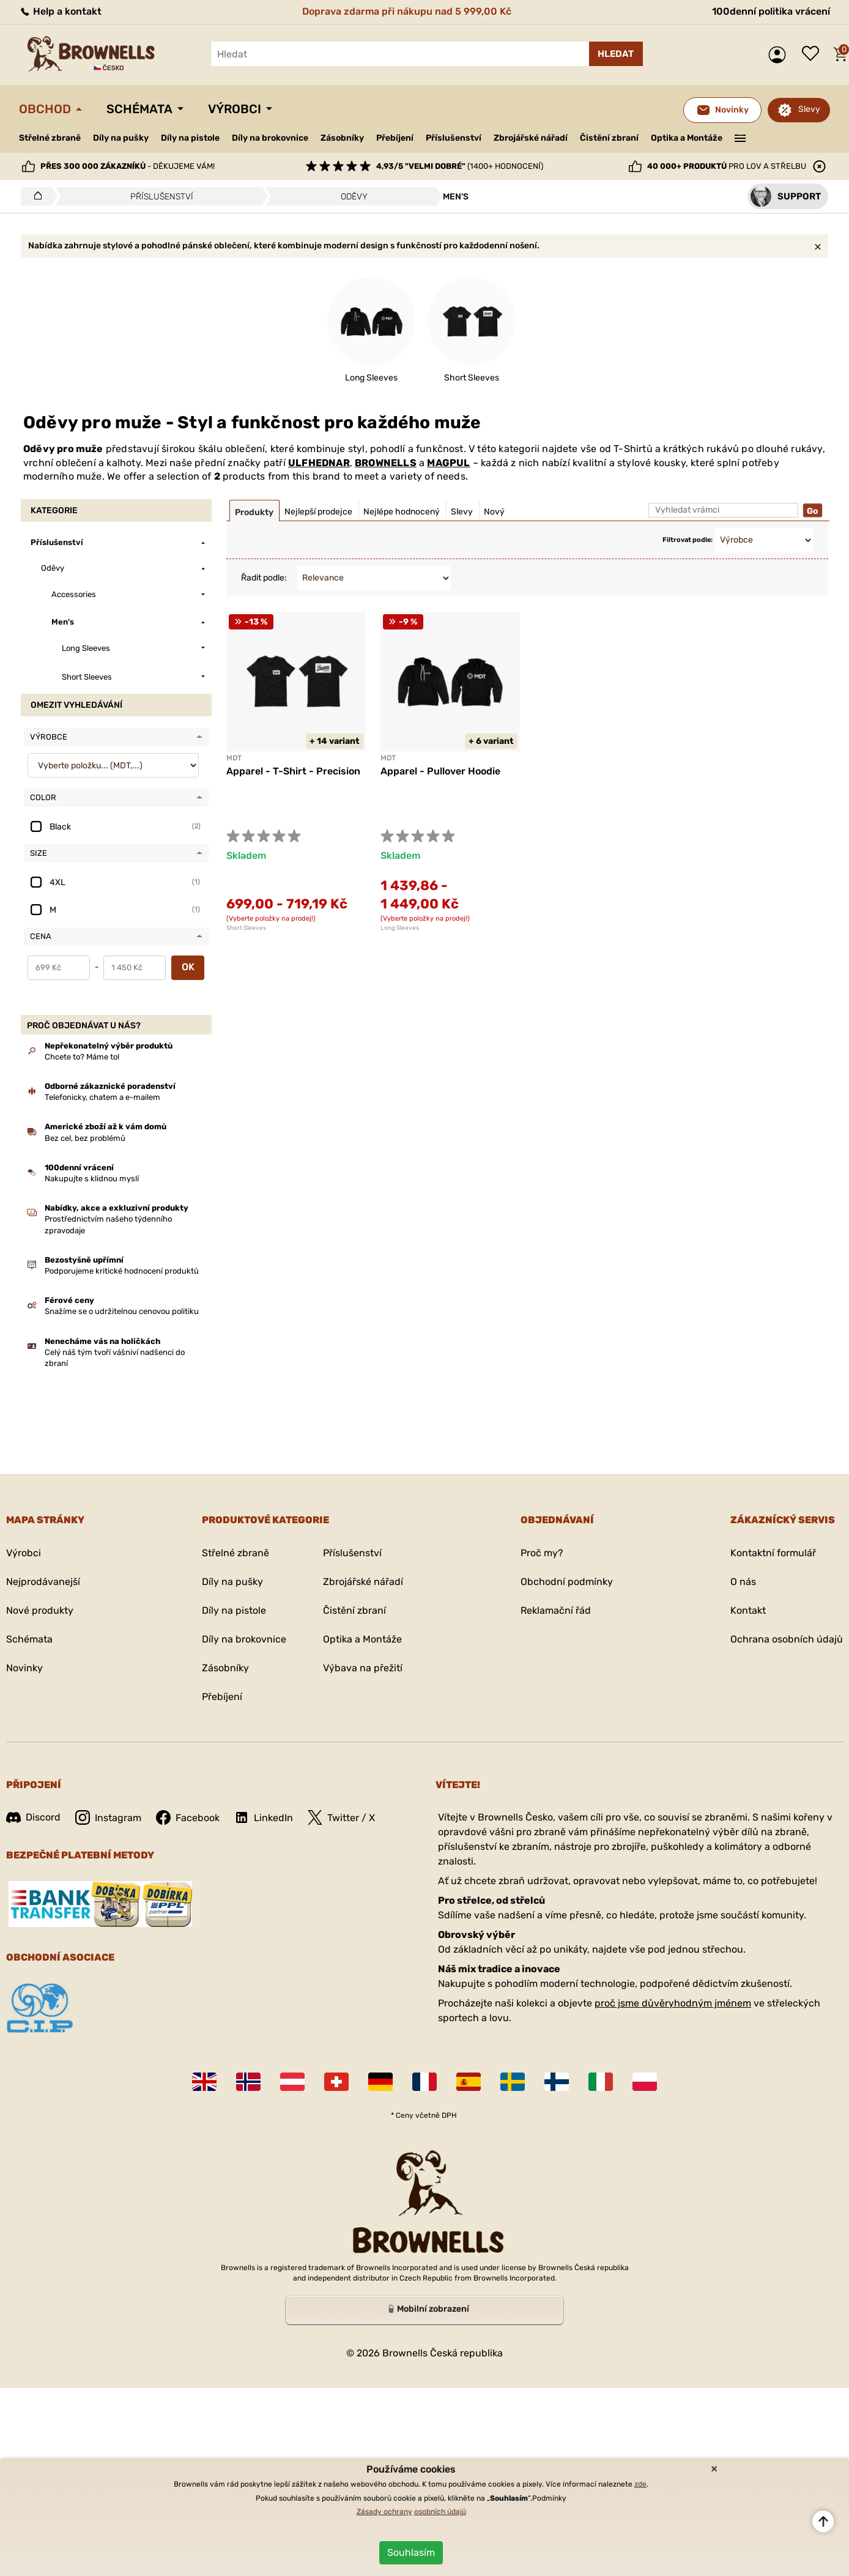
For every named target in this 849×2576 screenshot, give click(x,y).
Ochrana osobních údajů (786, 1639)
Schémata (139, 109)
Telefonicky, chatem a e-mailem (102, 1097)
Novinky (24, 1668)
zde (640, 2484)
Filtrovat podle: (687, 540)
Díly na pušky (121, 138)
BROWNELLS (386, 463)
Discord (33, 1817)
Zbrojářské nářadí (531, 138)
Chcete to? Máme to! (82, 1056)
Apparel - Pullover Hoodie (440, 771)
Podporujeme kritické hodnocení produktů (122, 1270)
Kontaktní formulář (773, 1553)
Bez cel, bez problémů (85, 1138)
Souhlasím (411, 2552)
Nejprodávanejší (43, 1581)
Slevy (809, 109)
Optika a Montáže (686, 138)
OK (188, 967)
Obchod (45, 109)
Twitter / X (341, 1817)
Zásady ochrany (384, 2511)
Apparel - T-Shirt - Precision (293, 771)
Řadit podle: (264, 578)
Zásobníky (342, 138)
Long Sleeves (399, 928)
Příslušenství (453, 138)
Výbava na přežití (362, 1668)
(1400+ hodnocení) (459, 166)
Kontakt (748, 1610)
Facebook (188, 1817)
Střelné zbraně (50, 138)
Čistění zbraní (609, 138)
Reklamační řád (556, 1610)
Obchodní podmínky (567, 1581)
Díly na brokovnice (270, 138)
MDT (234, 758)
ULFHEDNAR (319, 463)
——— (740, 137)
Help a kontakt (60, 11)
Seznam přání (813, 54)
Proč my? (542, 1553)
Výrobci (234, 109)
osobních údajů (440, 2511)
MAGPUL (448, 463)
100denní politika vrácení (771, 11)
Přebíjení (394, 138)
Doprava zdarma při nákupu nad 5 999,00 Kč (406, 11)
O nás (743, 1581)
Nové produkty (39, 1610)
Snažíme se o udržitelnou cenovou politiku (122, 1311)
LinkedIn (263, 1817)
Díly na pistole (190, 138)
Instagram (108, 1817)
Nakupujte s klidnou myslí (92, 1178)
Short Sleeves (246, 928)
